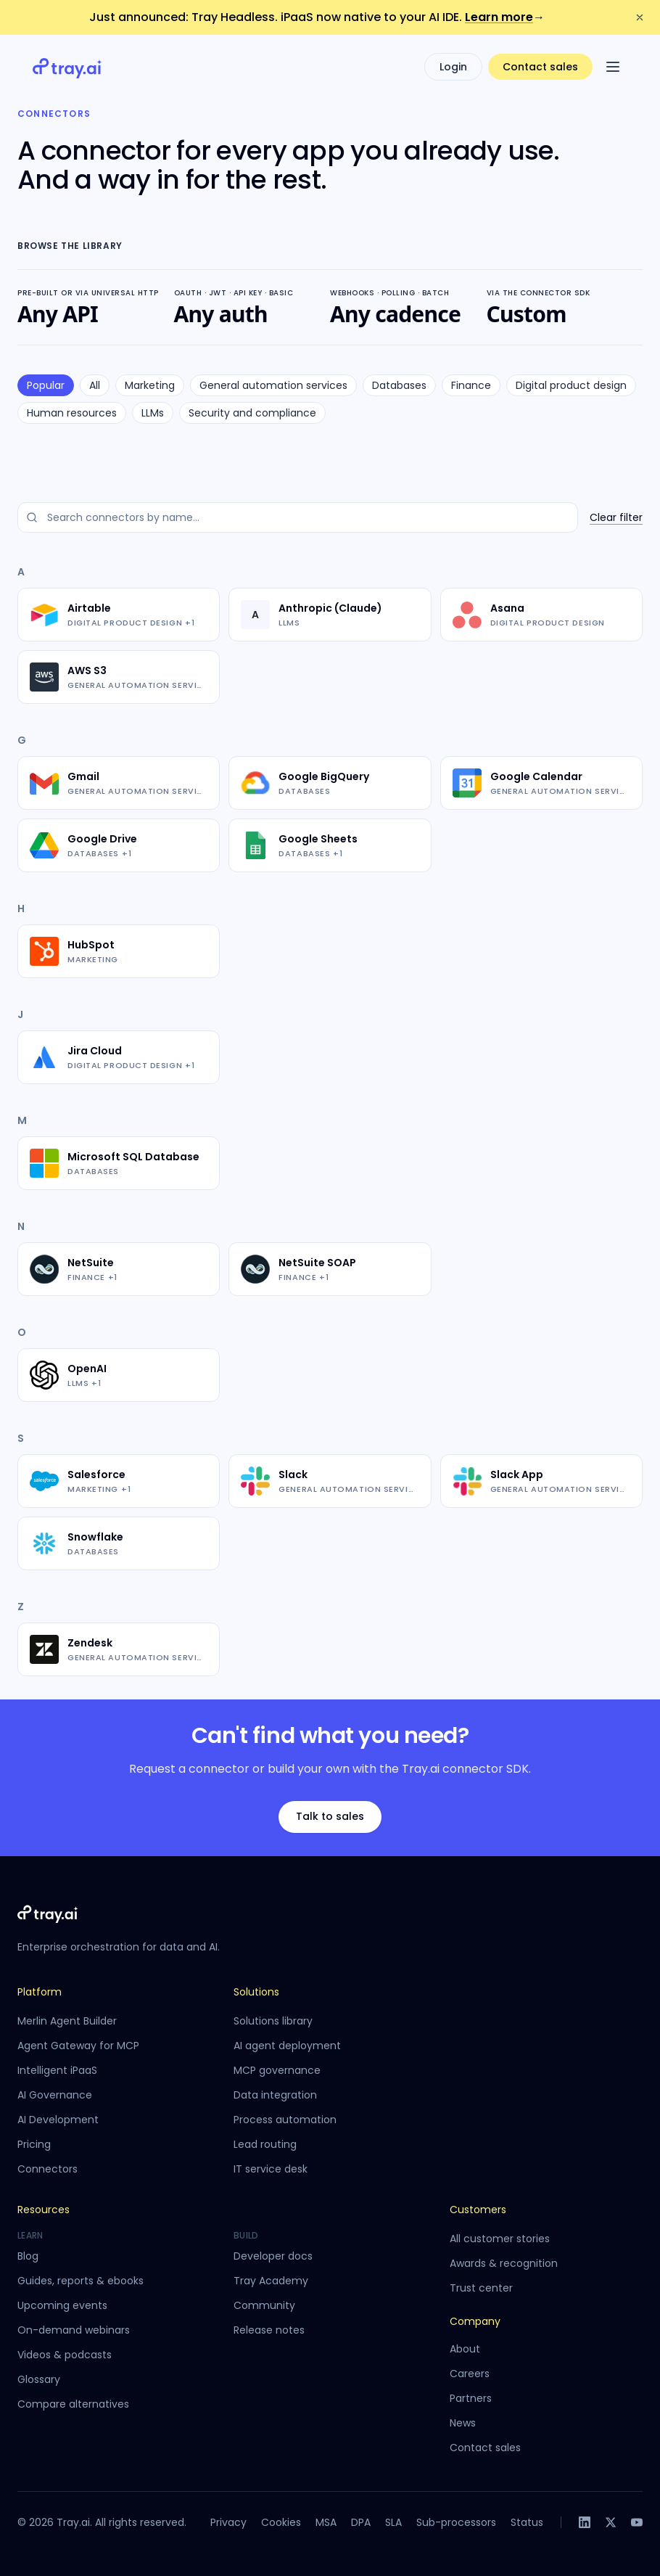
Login (453, 67)
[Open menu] (612, 66)
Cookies (281, 2522)
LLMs (152, 413)
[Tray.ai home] (67, 66)
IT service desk (271, 2169)
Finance (471, 385)
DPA (361, 2522)
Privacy (228, 2522)
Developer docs (273, 2256)
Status (527, 2522)
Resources (43, 2209)
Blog (27, 2256)
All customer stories (500, 2238)
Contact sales (540, 67)
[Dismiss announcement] (639, 17)
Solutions (256, 1992)
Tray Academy (271, 2280)
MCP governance (277, 2070)
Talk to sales (330, 1816)
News (463, 2423)
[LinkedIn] (584, 2522)
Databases (399, 385)
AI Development (58, 2119)
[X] (610, 2522)
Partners (471, 2398)
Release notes (269, 2330)
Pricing (34, 2144)
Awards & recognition (504, 2263)
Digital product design (571, 385)
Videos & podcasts (64, 2354)
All (94, 385)
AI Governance (54, 2095)
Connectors (47, 2169)
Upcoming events (62, 2305)
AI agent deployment (287, 2045)
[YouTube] (637, 2522)
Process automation (285, 2119)
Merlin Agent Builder (67, 2021)
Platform (39, 1992)
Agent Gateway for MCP (78, 2045)
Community (264, 2305)
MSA (326, 2522)
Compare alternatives (73, 2404)
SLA (393, 2522)
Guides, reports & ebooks (80, 2280)
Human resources (72, 413)
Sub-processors (456, 2522)
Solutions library (273, 2021)
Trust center (481, 2288)
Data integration (275, 2095)
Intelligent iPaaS (57, 2070)
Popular (46, 385)
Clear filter (616, 517)
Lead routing (265, 2144)
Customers (478, 2209)
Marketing (150, 385)
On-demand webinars (73, 2330)
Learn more (505, 17)
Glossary (38, 2379)
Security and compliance (252, 413)
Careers (470, 2373)
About (465, 2349)
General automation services (273, 385)
